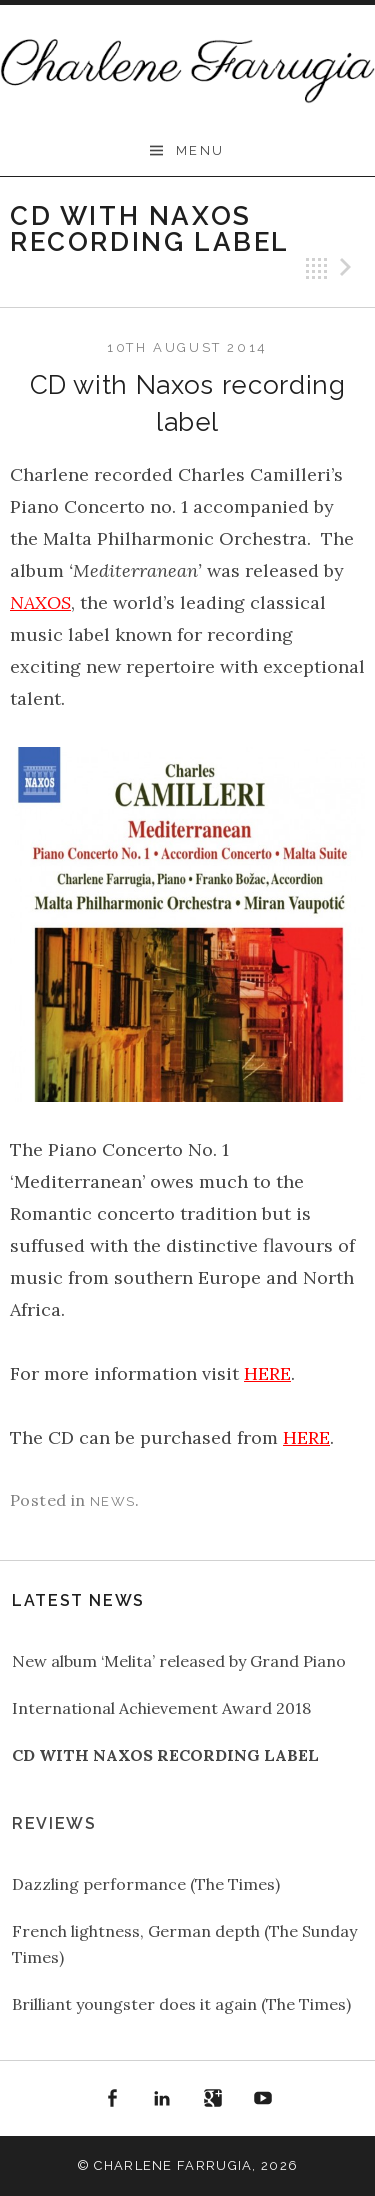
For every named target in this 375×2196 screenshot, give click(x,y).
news (112, 1501)
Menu (200, 150)
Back (317, 268)
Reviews (54, 1823)
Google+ (213, 2099)
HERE (267, 1373)
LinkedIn (162, 2099)
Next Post (349, 268)
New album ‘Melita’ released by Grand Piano (179, 1661)
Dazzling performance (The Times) (146, 1884)
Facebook (112, 2099)
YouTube (264, 2099)
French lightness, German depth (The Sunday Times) (184, 1944)
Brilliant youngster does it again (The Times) (181, 2004)
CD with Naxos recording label (165, 1755)
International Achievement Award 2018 (161, 1708)
